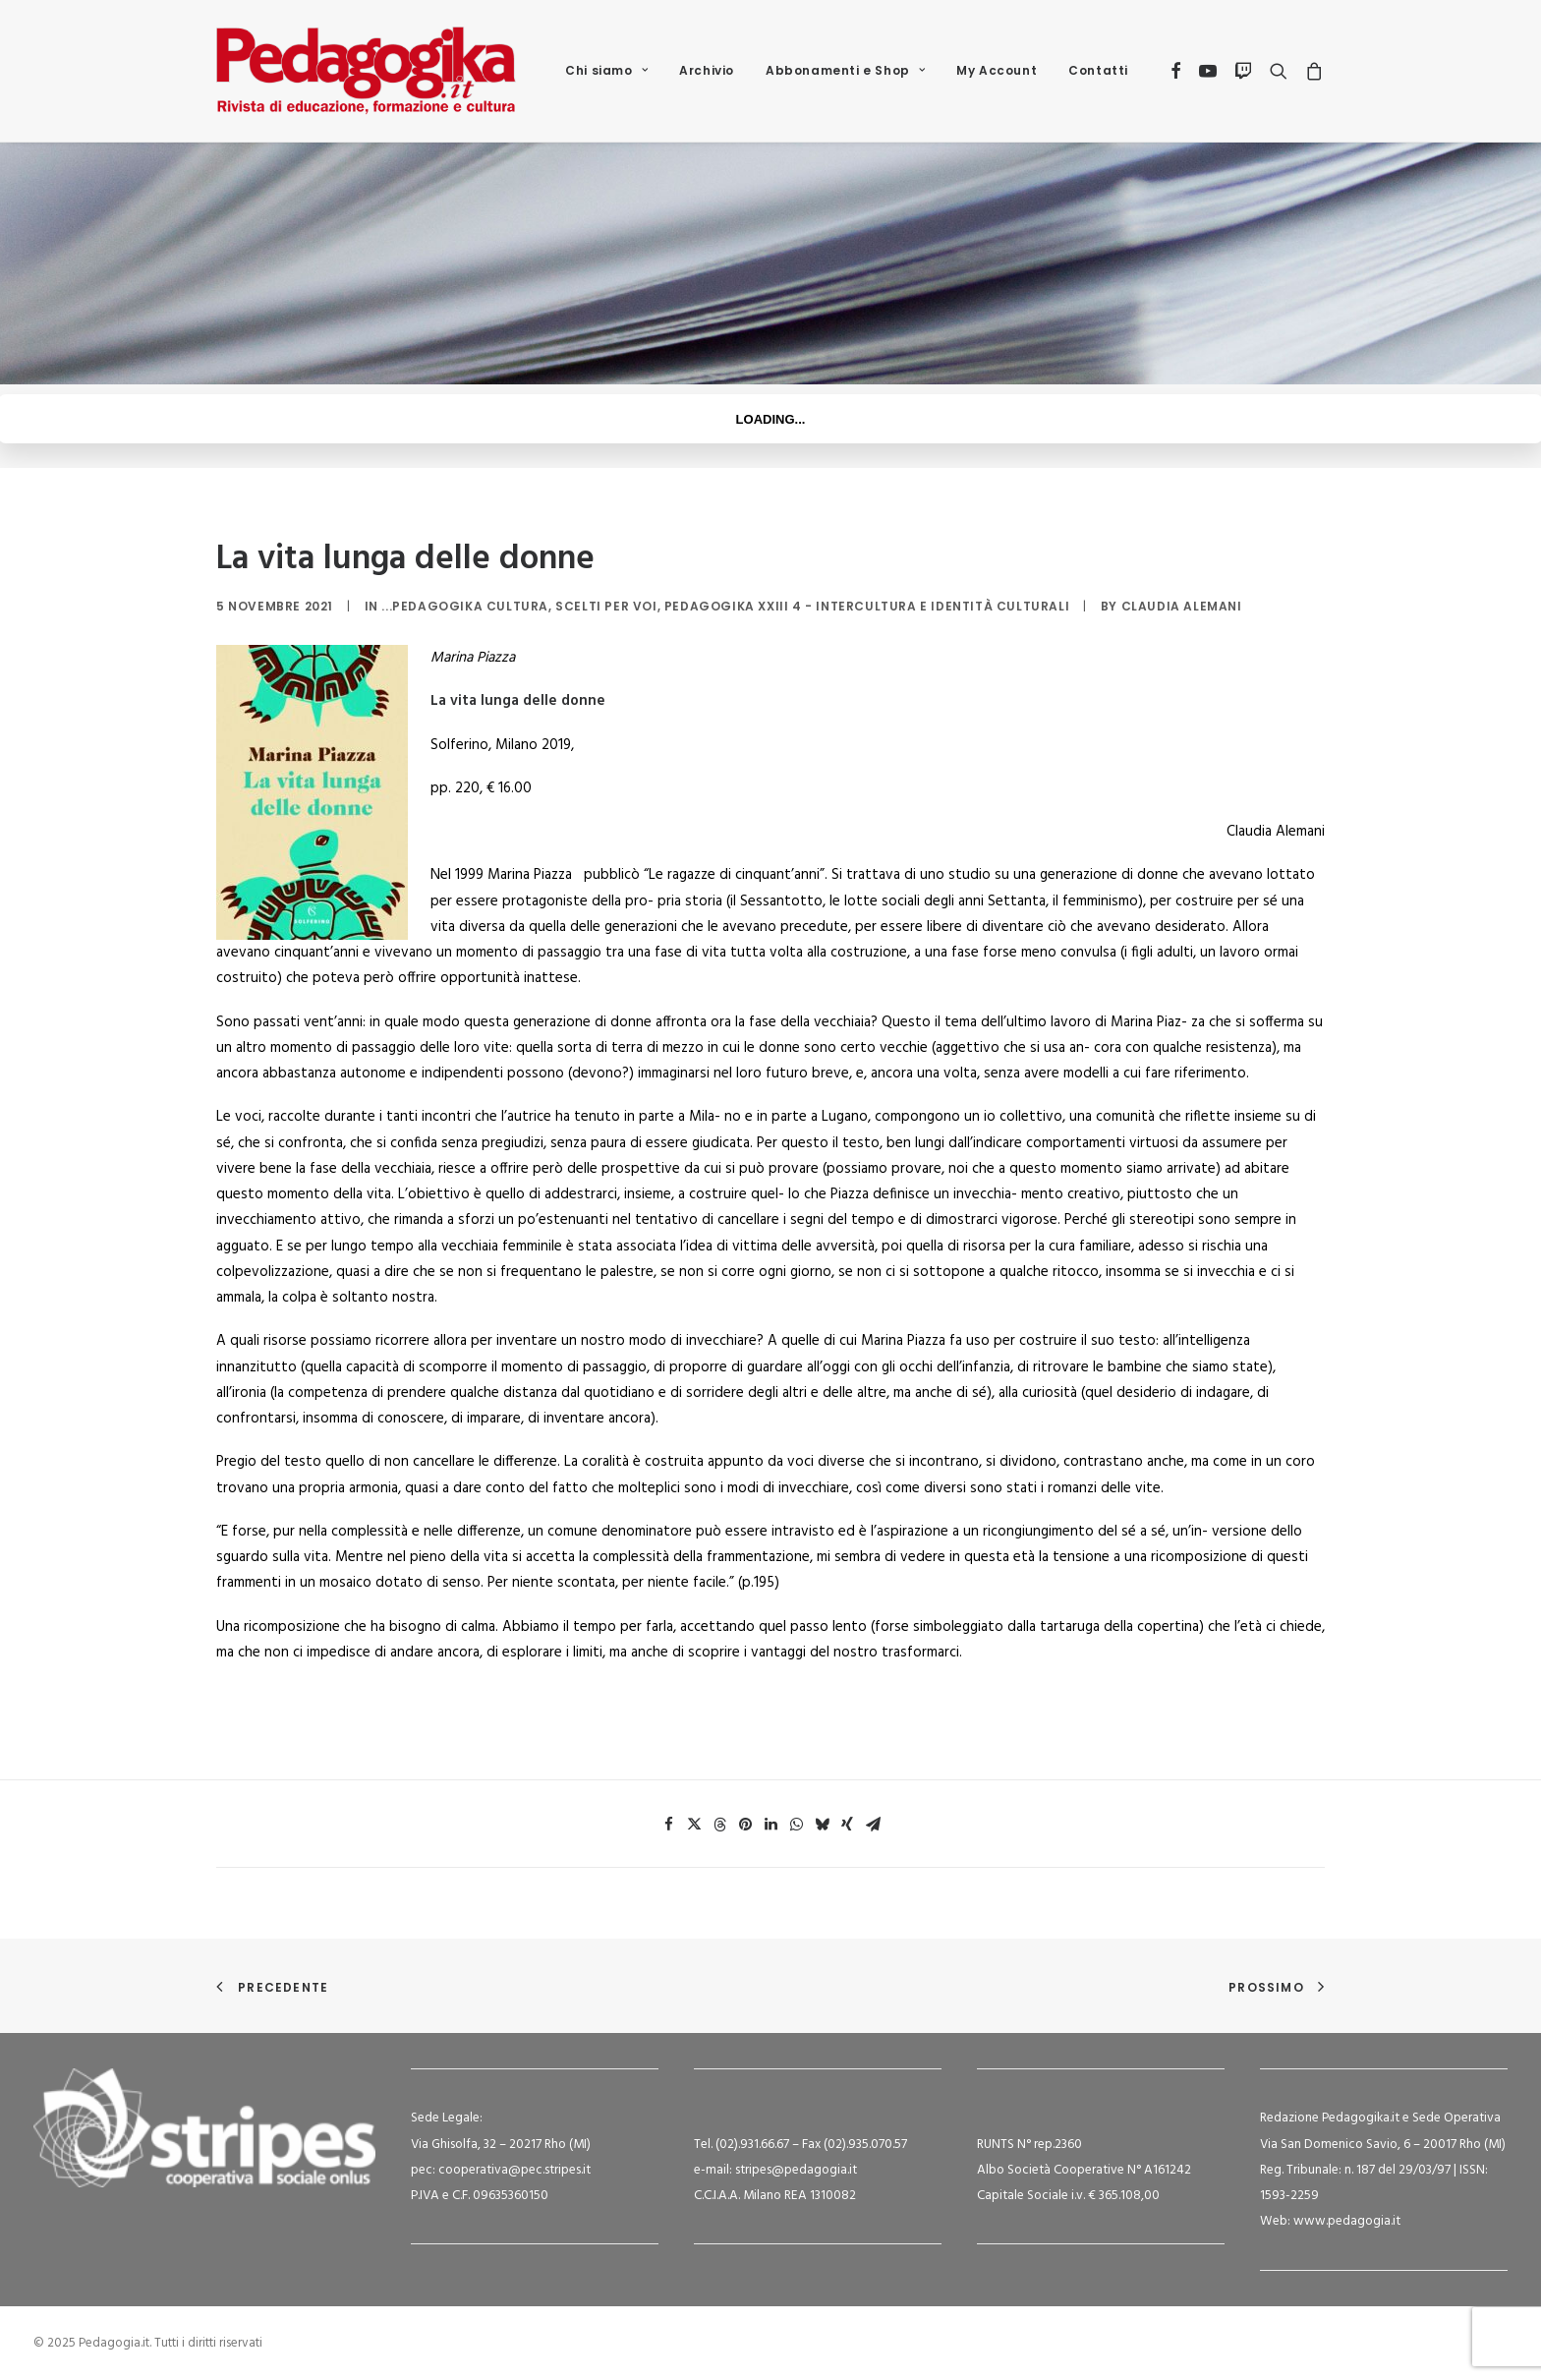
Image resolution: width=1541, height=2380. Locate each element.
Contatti (1098, 70)
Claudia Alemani (1181, 606)
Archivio (706, 70)
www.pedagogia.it (1346, 2221)
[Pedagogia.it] (366, 71)
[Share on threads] (719, 1824)
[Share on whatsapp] (796, 1824)
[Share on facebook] (668, 1824)
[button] (1177, 71)
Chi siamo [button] (606, 70)
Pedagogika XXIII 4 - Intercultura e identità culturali (866, 606)
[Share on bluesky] (821, 1824)
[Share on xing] (847, 1824)
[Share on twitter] (694, 1824)
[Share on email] (873, 1824)
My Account (996, 70)
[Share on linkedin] (770, 1824)
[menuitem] (606, 71)
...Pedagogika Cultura (464, 606)
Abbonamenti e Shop (845, 70)
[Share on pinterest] (745, 1824)
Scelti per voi (605, 606)
